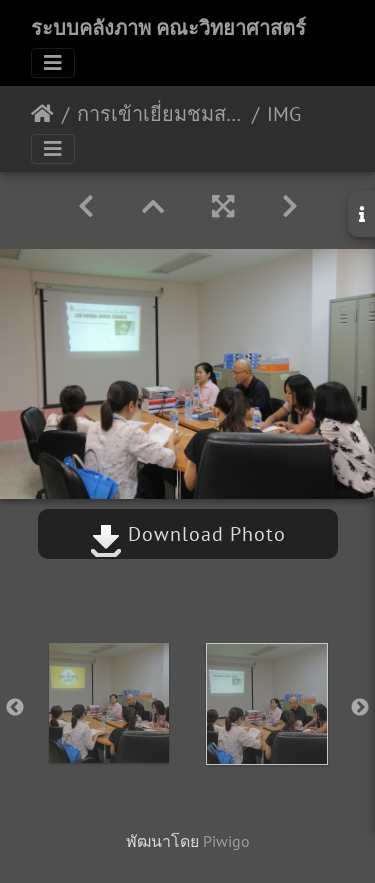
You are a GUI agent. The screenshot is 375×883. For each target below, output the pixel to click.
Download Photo (188, 534)
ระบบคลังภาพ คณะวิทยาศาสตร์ (168, 28)
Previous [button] (15, 708)
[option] (109, 703)
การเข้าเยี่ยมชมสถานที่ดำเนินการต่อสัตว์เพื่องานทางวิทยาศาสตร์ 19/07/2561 (160, 114)
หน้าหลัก (42, 114)
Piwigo (226, 841)
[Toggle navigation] (53, 63)
